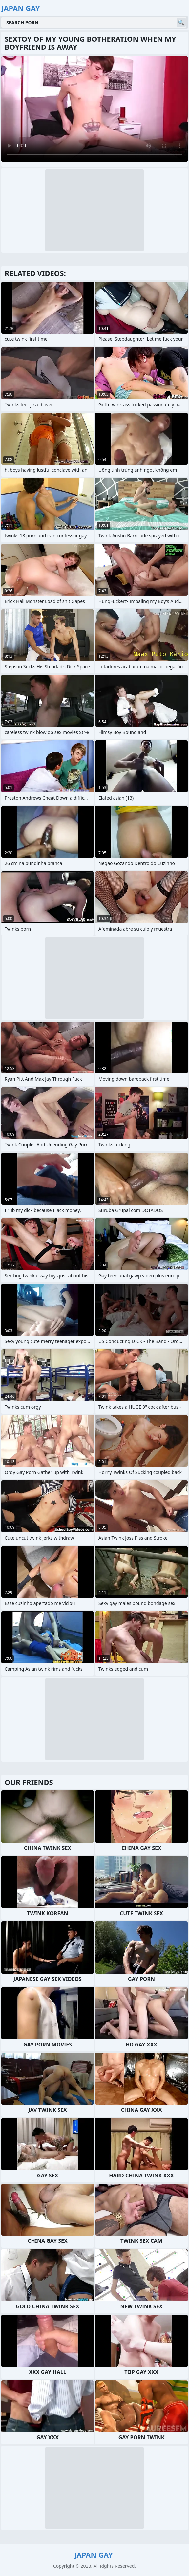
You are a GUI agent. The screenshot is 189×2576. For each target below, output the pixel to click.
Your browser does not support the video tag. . (94, 109)
